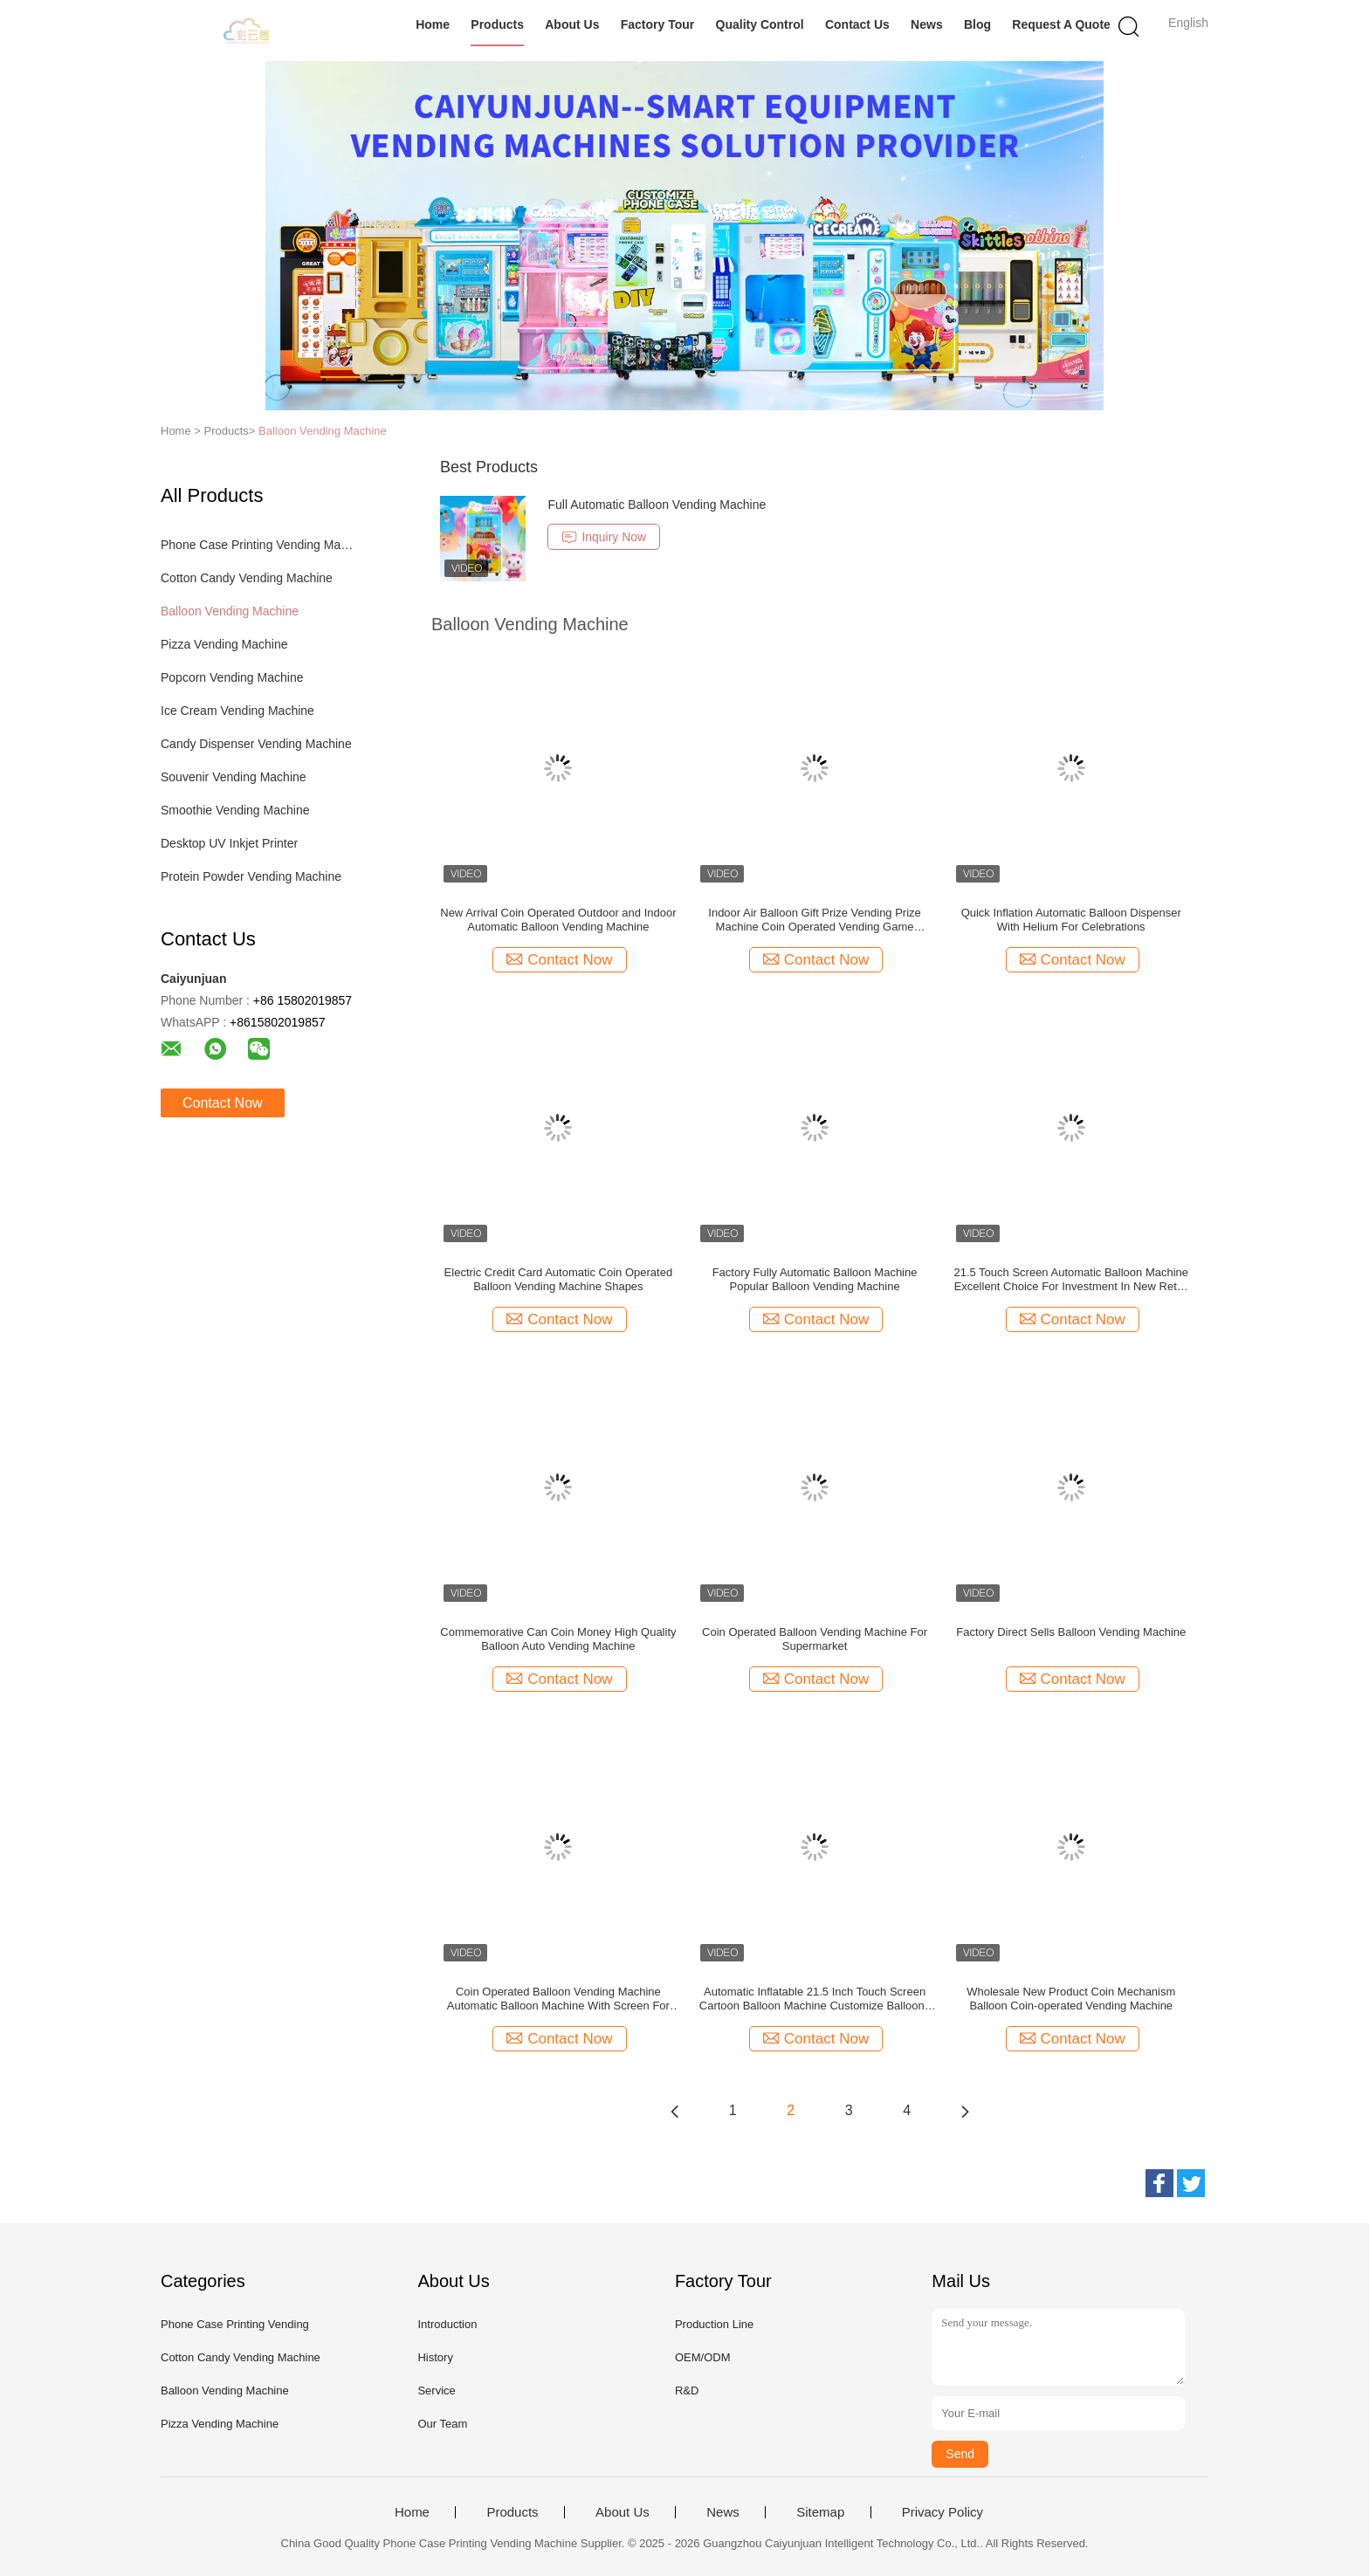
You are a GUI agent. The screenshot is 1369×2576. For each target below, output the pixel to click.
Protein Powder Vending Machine (251, 876)
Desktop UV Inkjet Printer (229, 843)
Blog (977, 24)
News (927, 24)
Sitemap (820, 2512)
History (434, 2357)
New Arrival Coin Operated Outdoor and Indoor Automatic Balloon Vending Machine (558, 919)
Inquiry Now (603, 537)
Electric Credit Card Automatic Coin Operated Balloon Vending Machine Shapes (558, 1279)
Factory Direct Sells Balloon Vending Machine (1071, 1631)
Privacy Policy (942, 2512)
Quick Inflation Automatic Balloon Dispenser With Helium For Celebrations (1071, 919)
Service (436, 2390)
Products (497, 24)
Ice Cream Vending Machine (237, 711)
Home (433, 24)
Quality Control (760, 24)
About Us (572, 24)
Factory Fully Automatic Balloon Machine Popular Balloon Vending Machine (815, 1279)
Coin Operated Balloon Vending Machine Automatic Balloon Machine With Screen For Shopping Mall (558, 1999)
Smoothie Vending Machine (235, 810)
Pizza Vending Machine (224, 644)
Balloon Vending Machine (322, 430)
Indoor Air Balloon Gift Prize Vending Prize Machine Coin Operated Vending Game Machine (814, 920)
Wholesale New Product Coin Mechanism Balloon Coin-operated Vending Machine (1071, 1998)
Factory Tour (658, 24)
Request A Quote (1061, 24)
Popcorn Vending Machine (232, 677)
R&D (686, 2390)
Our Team (442, 2423)
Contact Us (857, 24)
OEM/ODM (703, 2357)
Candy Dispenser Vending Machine (256, 744)
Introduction (447, 2324)
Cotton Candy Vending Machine (247, 578)
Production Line (714, 2324)
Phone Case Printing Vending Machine (260, 545)
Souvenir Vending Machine (233, 777)
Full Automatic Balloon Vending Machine (656, 505)
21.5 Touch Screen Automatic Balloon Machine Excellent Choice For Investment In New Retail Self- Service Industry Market (1070, 1280)
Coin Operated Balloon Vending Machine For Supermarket (814, 1638)
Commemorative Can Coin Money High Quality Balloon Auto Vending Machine (558, 1638)
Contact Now (222, 1103)
